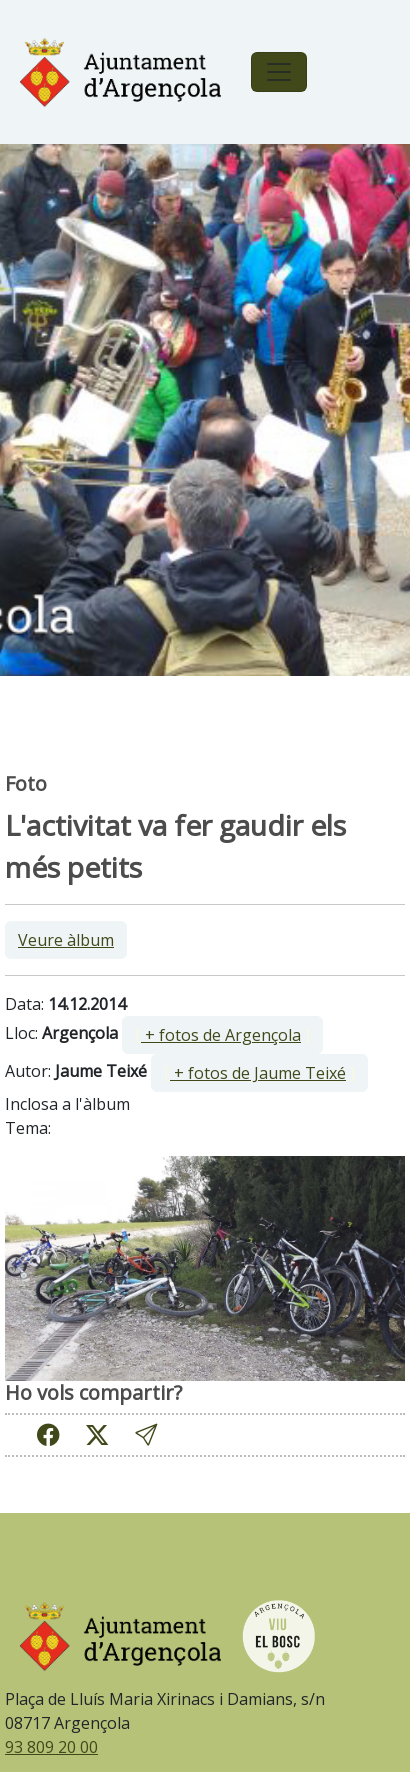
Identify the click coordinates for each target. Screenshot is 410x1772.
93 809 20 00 (51, 1747)
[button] (146, 1434)
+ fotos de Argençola (221, 1035)
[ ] (222, 1035)
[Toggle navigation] (279, 72)
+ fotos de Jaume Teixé (258, 1073)
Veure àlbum (66, 940)
